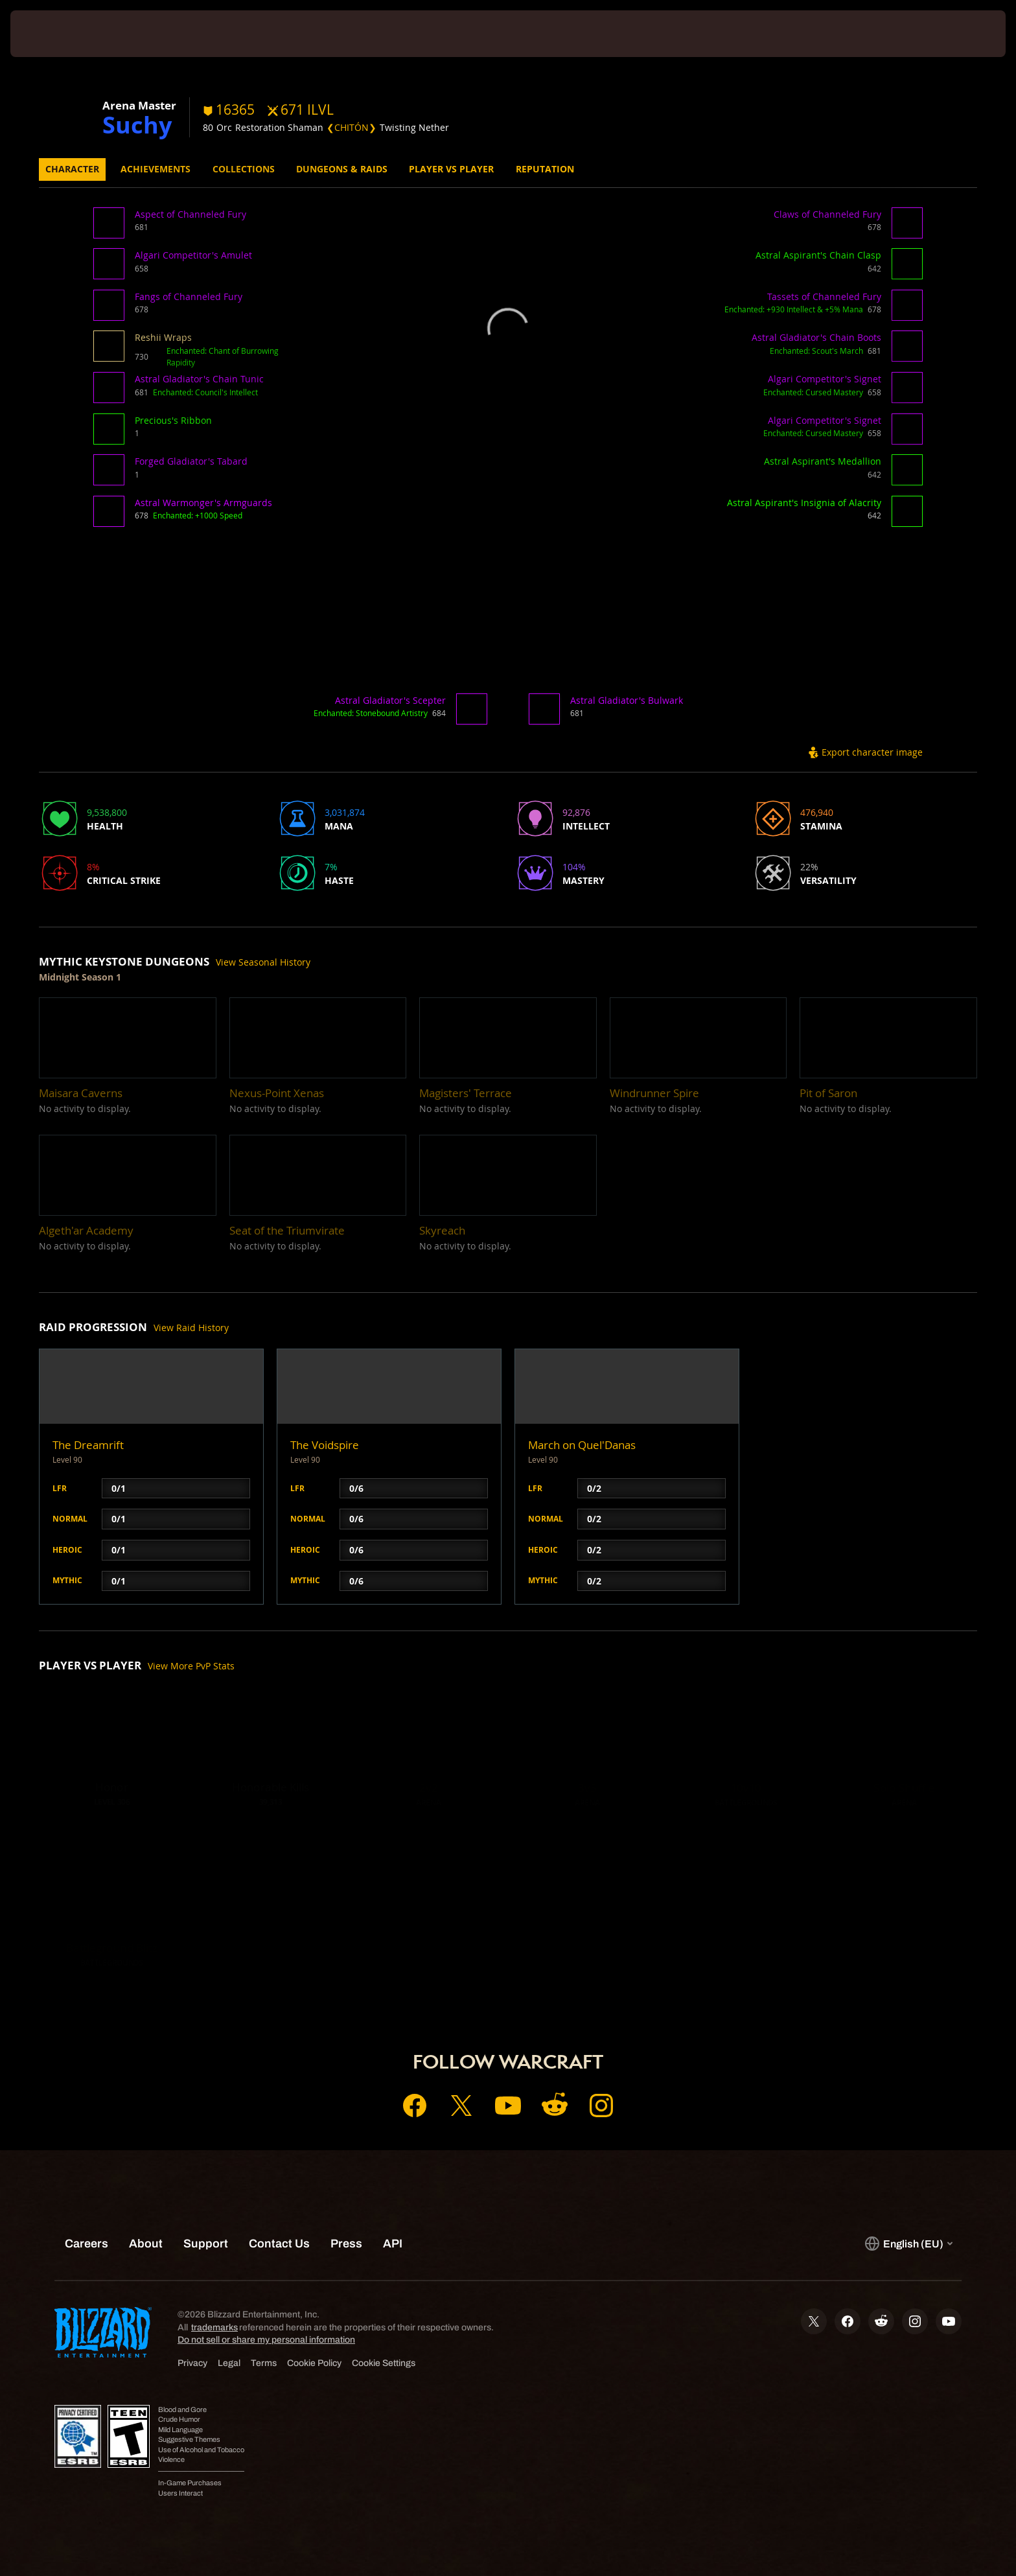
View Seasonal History (263, 962)
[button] (111, 227)
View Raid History (191, 1327)
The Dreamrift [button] (88, 1444)
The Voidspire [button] (324, 1444)
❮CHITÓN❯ (351, 127)
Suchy (137, 124)
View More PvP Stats (191, 1666)
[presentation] (58, 33)
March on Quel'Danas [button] (582, 1444)
